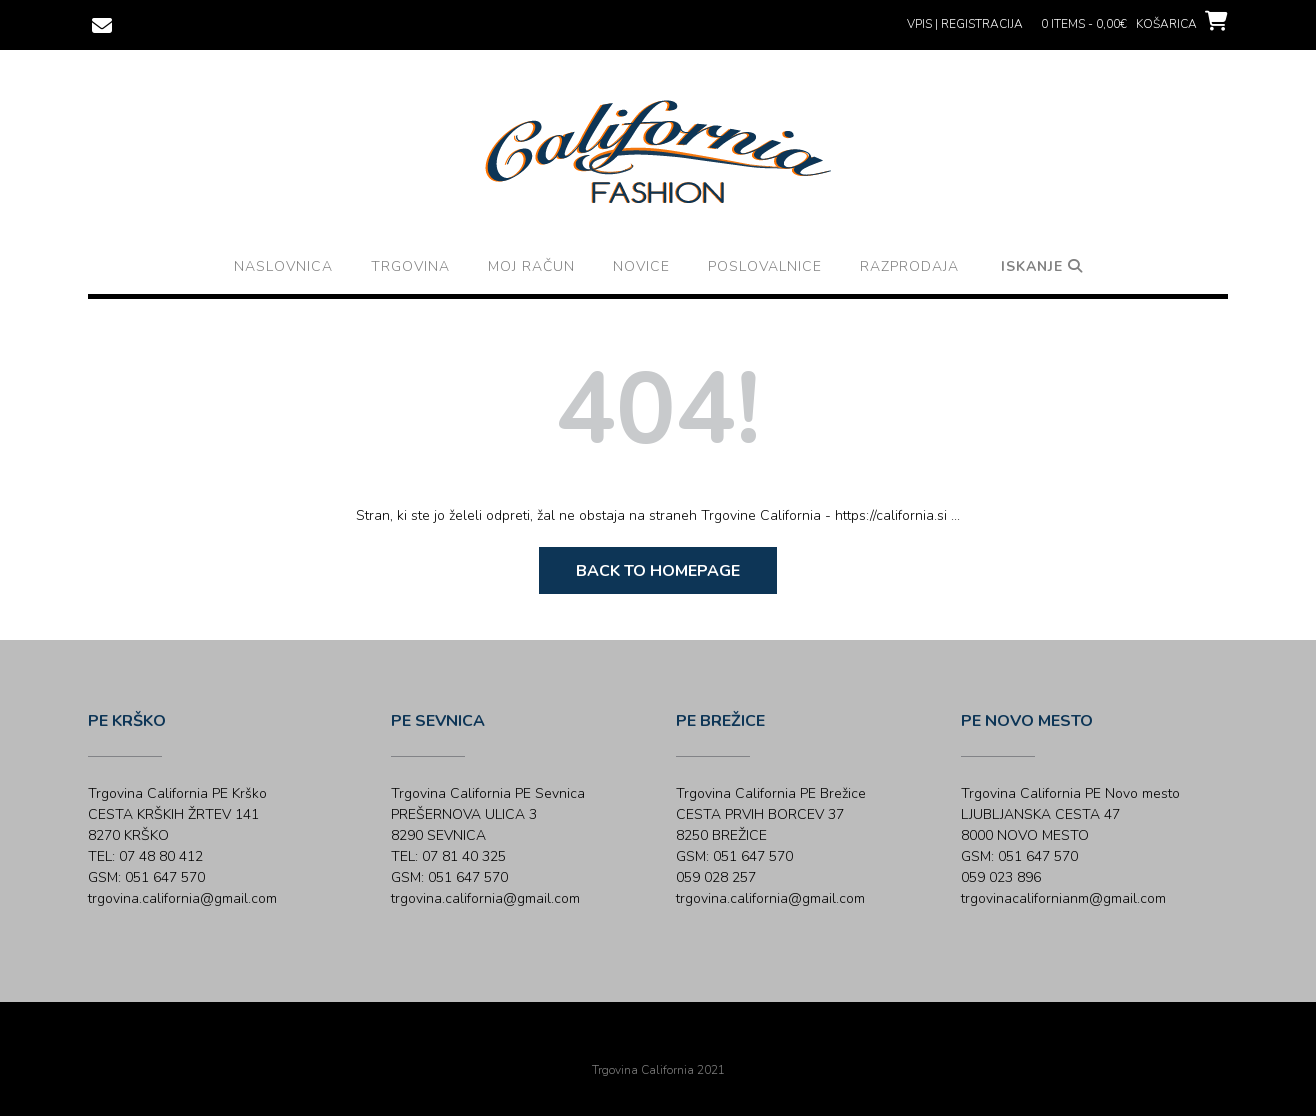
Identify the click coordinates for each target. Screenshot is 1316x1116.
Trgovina (410, 266)
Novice (641, 266)
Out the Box (686, 1043)
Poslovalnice (765, 266)
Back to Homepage (658, 571)
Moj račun (531, 266)
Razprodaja (909, 266)
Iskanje (1042, 266)
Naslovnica (283, 266)
